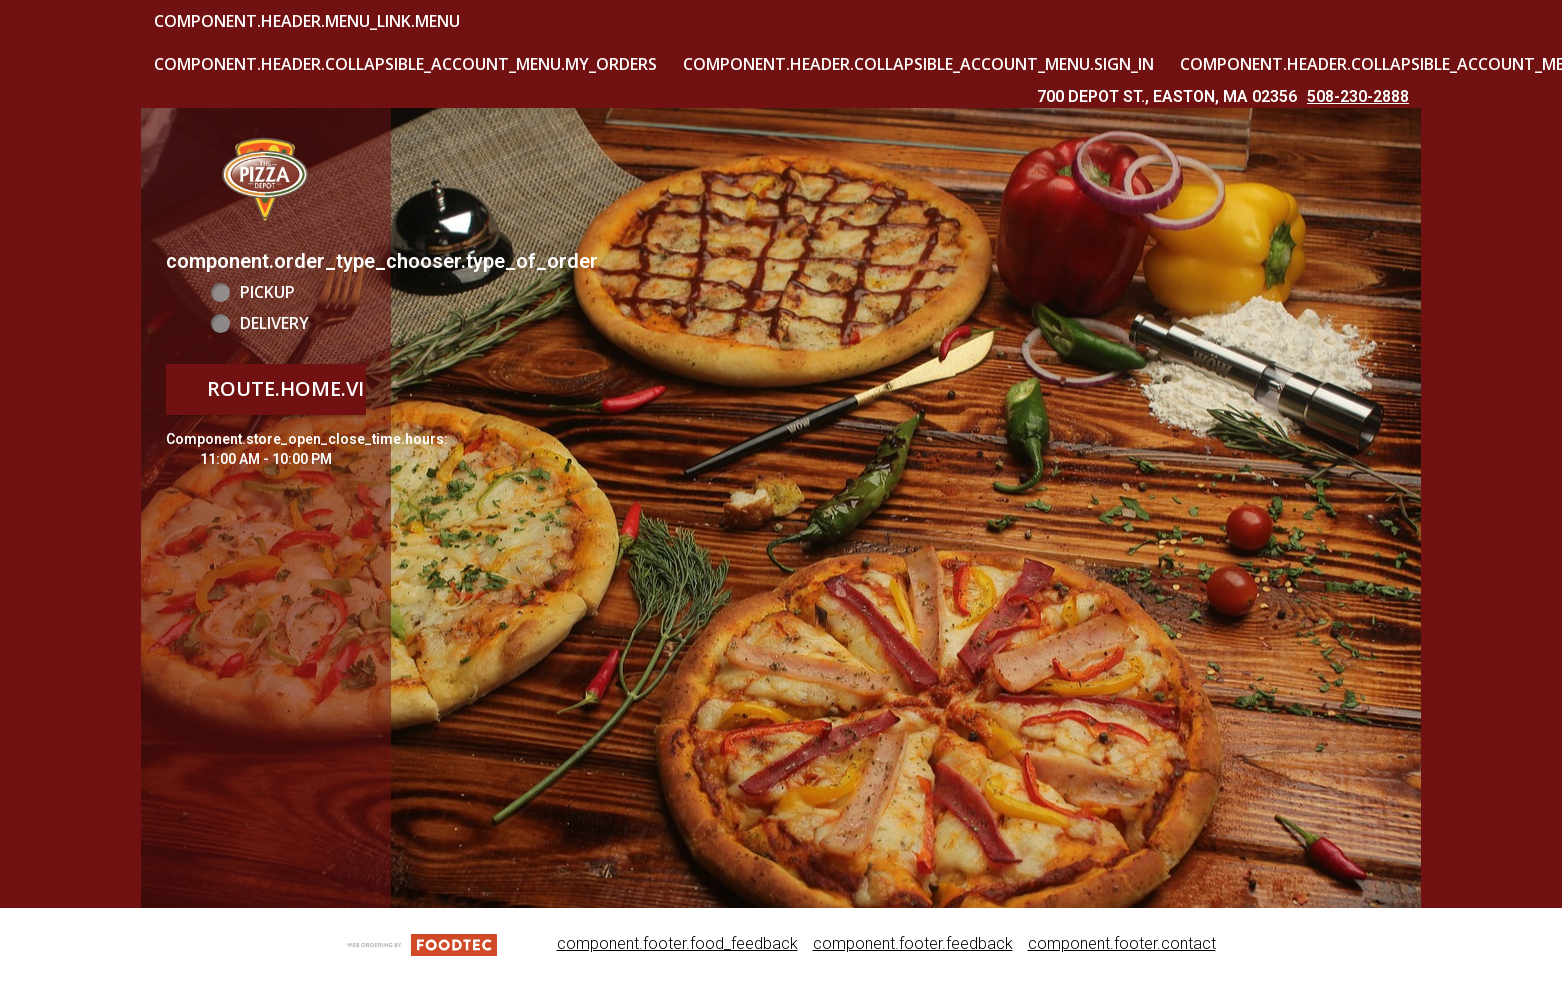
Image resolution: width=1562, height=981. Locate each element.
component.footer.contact (1122, 943)
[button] (266, 177)
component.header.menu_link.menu (307, 21)
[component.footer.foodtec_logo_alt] (422, 943)
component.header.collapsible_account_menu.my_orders (405, 64)
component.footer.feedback (913, 943)
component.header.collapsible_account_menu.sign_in (918, 64)
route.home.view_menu (335, 388)
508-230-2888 (1358, 96)
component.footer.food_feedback (677, 943)
